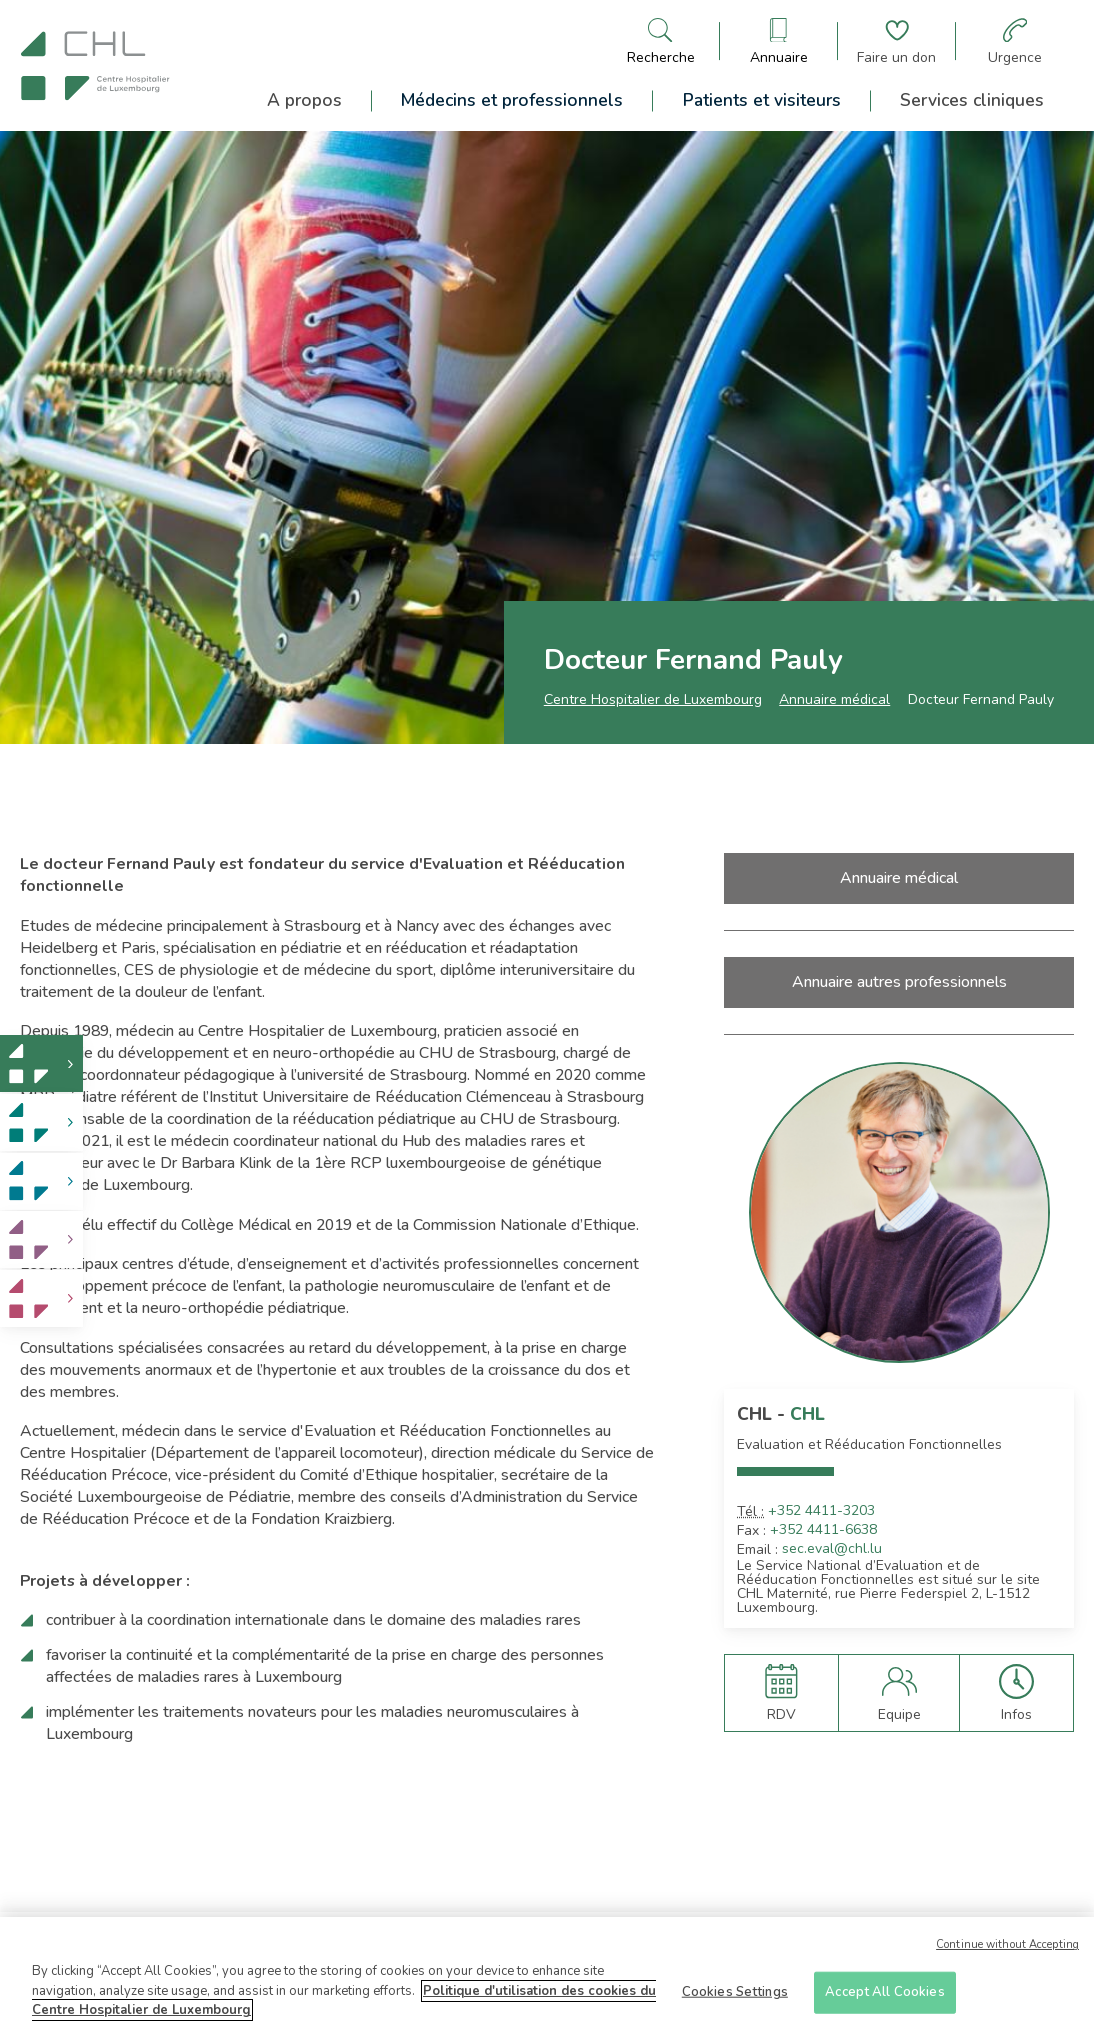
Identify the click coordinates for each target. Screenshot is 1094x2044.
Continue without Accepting (1007, 1952)
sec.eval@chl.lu (832, 1549)
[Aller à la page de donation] (896, 41)
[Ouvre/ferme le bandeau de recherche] (661, 41)
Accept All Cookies (884, 1999)
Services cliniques (972, 100)
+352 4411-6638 (823, 1530)
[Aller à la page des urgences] (1015, 41)
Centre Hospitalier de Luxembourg (653, 699)
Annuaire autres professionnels (899, 982)
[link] (41, 1063)
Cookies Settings (735, 1999)
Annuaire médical (834, 699)
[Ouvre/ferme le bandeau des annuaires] (779, 41)
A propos (304, 100)
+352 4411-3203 (821, 1511)
